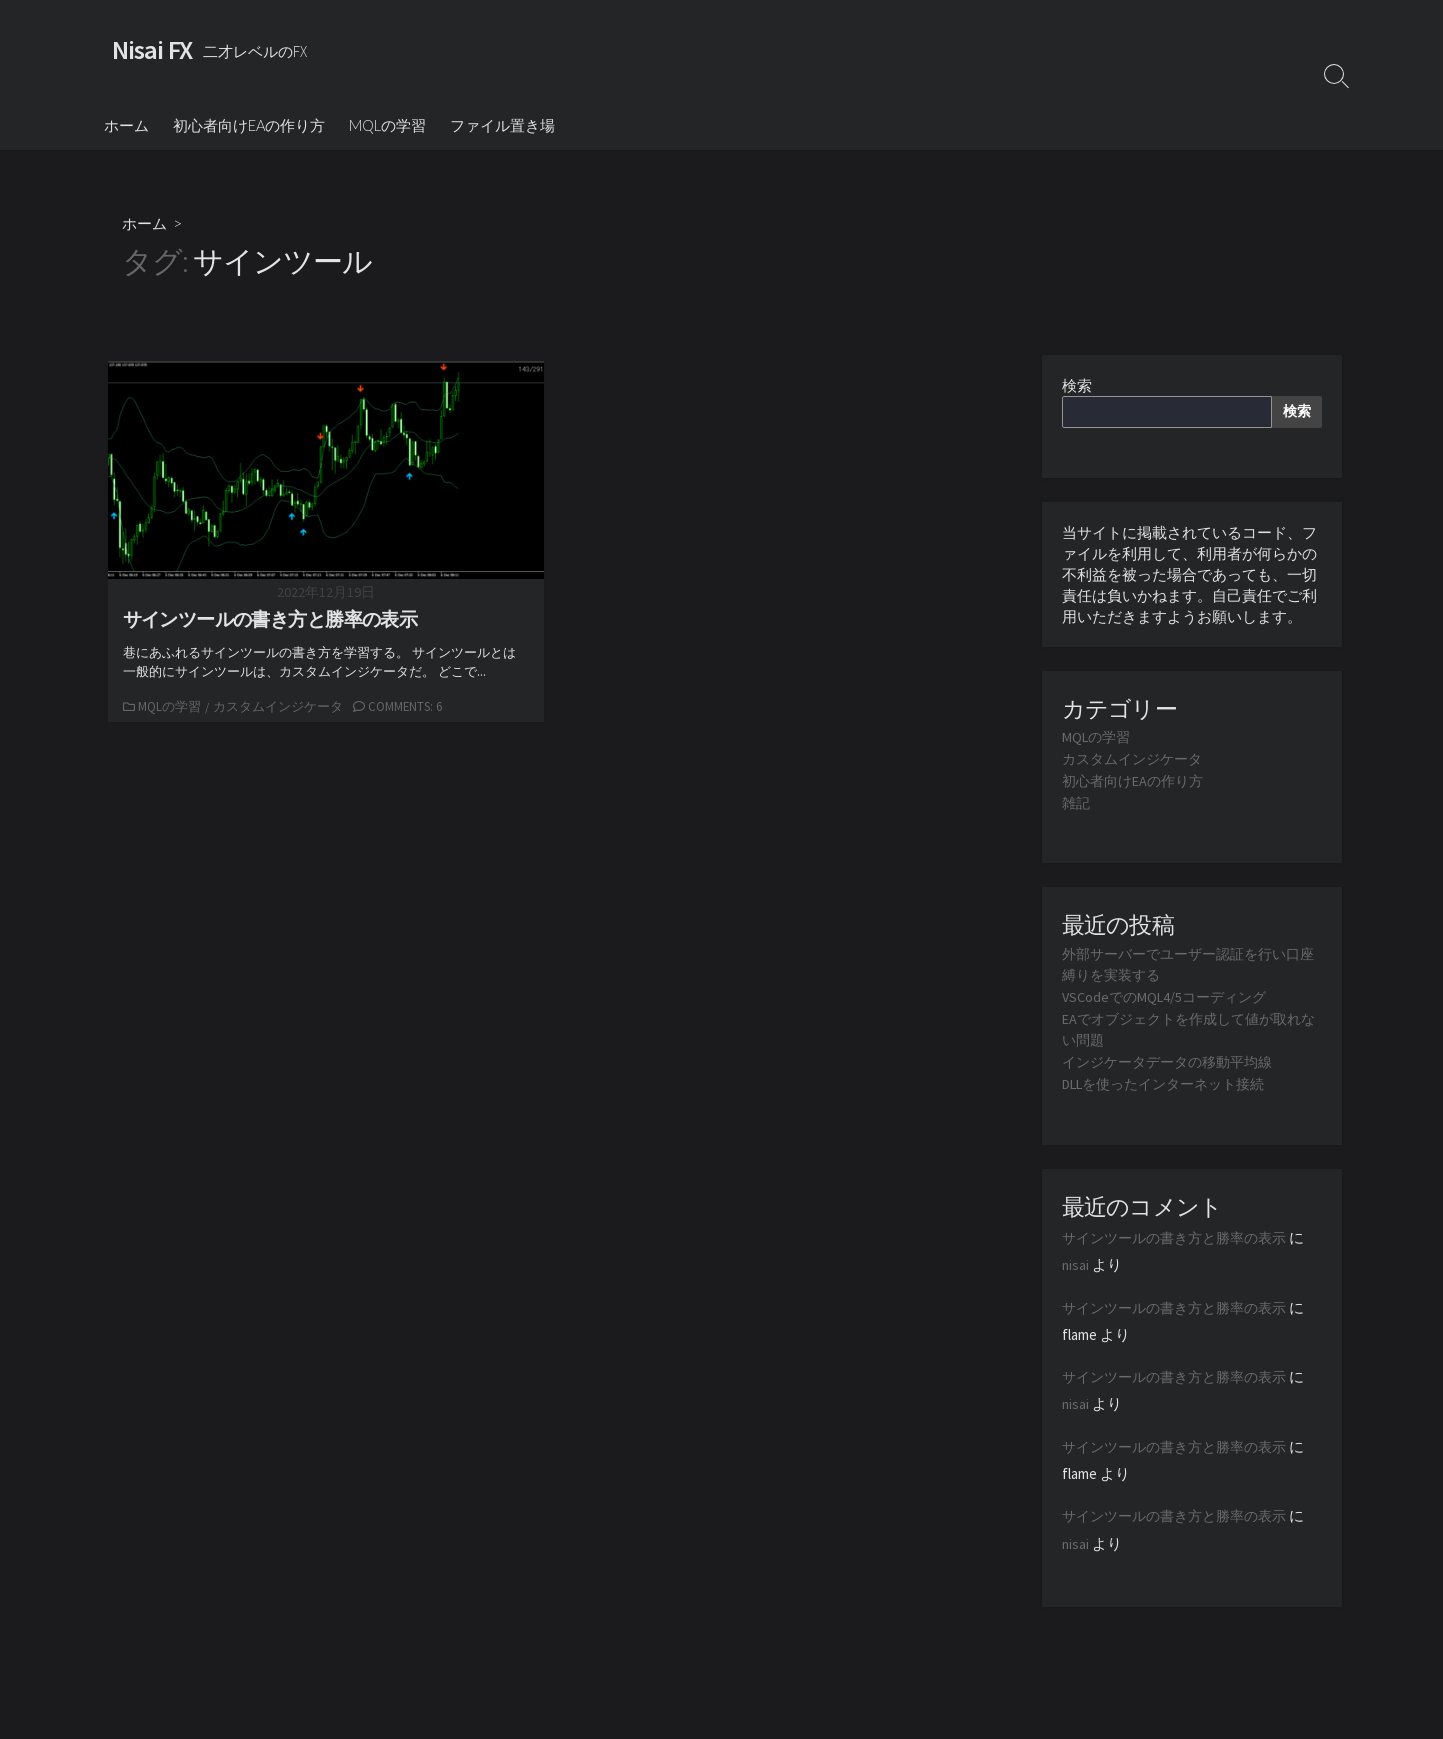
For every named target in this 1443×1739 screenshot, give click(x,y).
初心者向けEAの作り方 (249, 127)
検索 (1077, 388)
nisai (1076, 1261)
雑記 (1077, 804)
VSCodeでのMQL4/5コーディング (1170, 996)
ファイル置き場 (502, 127)
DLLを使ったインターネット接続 (1172, 1080)
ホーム (126, 127)
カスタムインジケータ (280, 709)
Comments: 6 (409, 709)
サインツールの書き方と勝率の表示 (1182, 1234)
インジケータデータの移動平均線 (1174, 1059)
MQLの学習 (387, 127)
